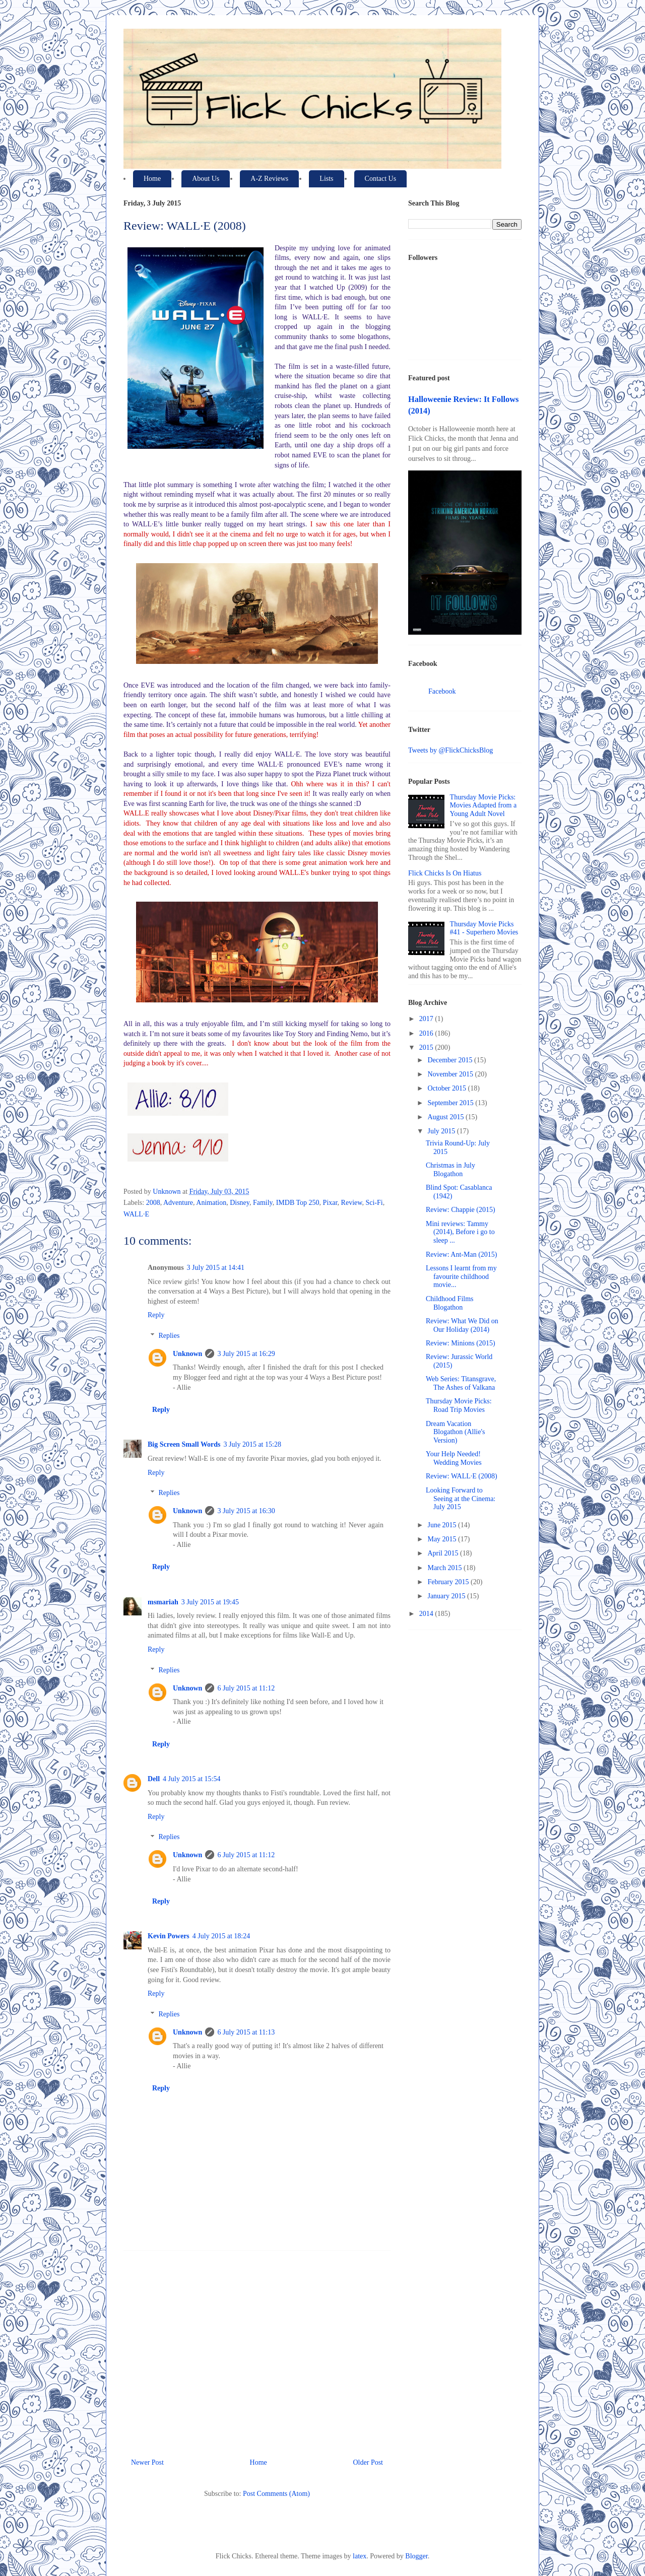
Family (263, 1202)
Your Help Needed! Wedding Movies (454, 1458)
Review (351, 1202)
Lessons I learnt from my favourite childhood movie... (461, 1276)
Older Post (368, 2462)
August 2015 (446, 1117)
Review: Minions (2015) (460, 1343)
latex (359, 2556)
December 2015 (450, 1060)
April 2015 (443, 1553)
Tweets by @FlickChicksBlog (450, 750)
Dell (154, 1779)
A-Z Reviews (269, 178)
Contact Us (381, 178)
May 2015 (442, 1539)
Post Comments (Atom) (276, 2493)
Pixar (330, 1202)
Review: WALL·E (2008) (461, 1476)
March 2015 (445, 1568)
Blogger (416, 2556)
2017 (427, 1019)
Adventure (178, 1202)
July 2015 (442, 1131)
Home (152, 178)
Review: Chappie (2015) (460, 1209)
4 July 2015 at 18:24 (221, 1936)
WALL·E (136, 1214)
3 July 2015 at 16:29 (246, 1354)
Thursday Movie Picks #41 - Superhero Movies (484, 928)
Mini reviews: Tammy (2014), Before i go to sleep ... (460, 1232)
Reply (156, 1315)
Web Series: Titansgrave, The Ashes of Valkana (461, 1383)
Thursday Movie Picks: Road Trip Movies (459, 1405)
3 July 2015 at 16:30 (246, 1511)
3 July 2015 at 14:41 (215, 1267)
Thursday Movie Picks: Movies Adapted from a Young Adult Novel (483, 805)
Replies (168, 1335)
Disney (239, 1202)
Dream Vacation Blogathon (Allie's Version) (455, 1432)
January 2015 (447, 1596)
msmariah (163, 1602)
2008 (153, 1202)
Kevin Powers (168, 1936)
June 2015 (442, 1525)
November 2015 (451, 1074)
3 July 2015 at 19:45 (210, 1602)
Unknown (187, 1354)
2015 (427, 1047)
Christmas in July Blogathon (450, 1170)
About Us (205, 178)
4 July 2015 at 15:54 (191, 1779)
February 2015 (449, 1582)
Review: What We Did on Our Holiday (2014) (462, 1325)
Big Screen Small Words (184, 1444)
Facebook (442, 691)
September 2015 (451, 1103)
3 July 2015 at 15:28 (252, 1444)
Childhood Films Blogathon (450, 1303)
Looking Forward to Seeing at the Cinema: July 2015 (460, 1498)
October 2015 (447, 1088)
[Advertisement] (257, 2350)
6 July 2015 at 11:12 (246, 1688)
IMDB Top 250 (297, 1202)
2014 (427, 1613)
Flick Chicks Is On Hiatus (444, 873)
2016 (427, 1033)
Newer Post (147, 2462)
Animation (211, 1202)
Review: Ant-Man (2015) (461, 1254)
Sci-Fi (373, 1202)
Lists (326, 178)
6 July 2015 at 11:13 (246, 2032)
